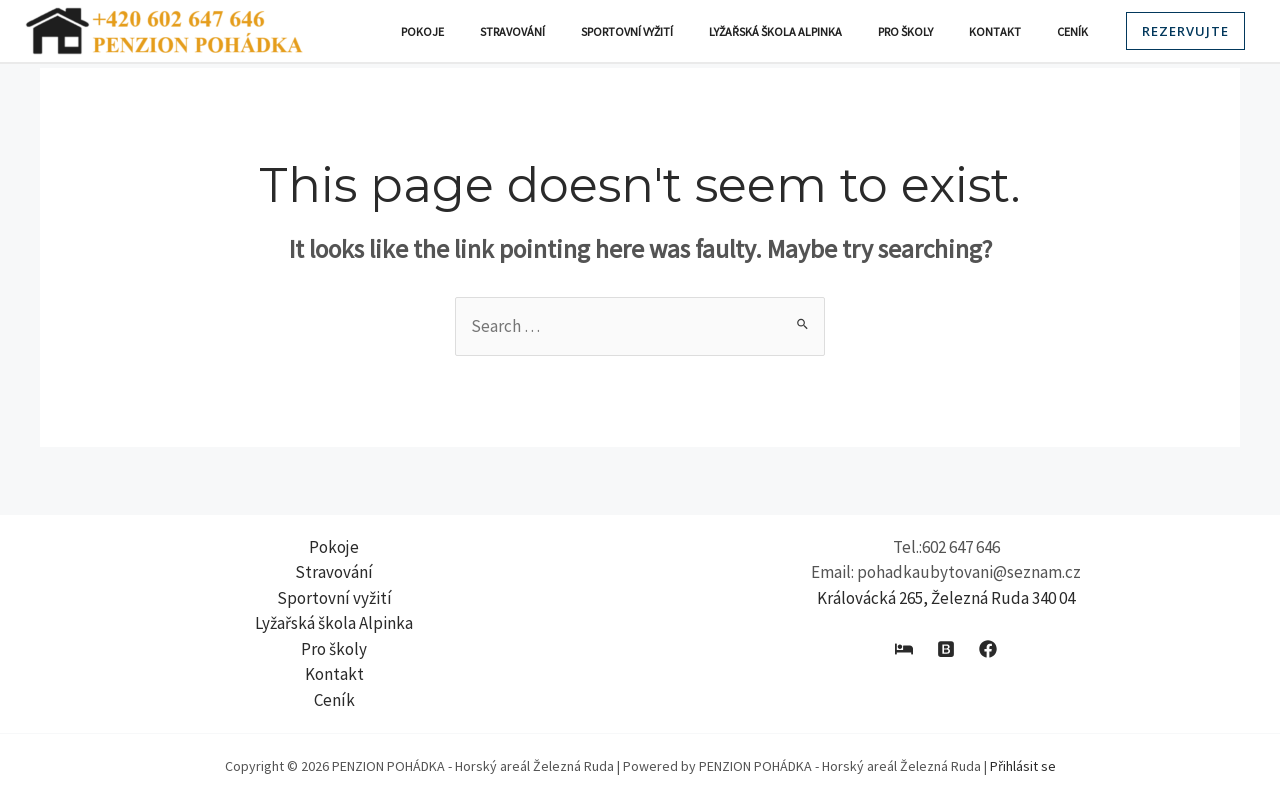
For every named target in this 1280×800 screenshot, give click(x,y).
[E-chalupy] (904, 649)
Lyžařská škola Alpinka (817, 31)
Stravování (578, 31)
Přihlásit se (1023, 766)
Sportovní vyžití (681, 31)
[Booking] (946, 649)
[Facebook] (988, 649)
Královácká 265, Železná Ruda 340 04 (946, 598)
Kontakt (1013, 31)
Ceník (1078, 31)
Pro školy (935, 31)
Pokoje (500, 31)
